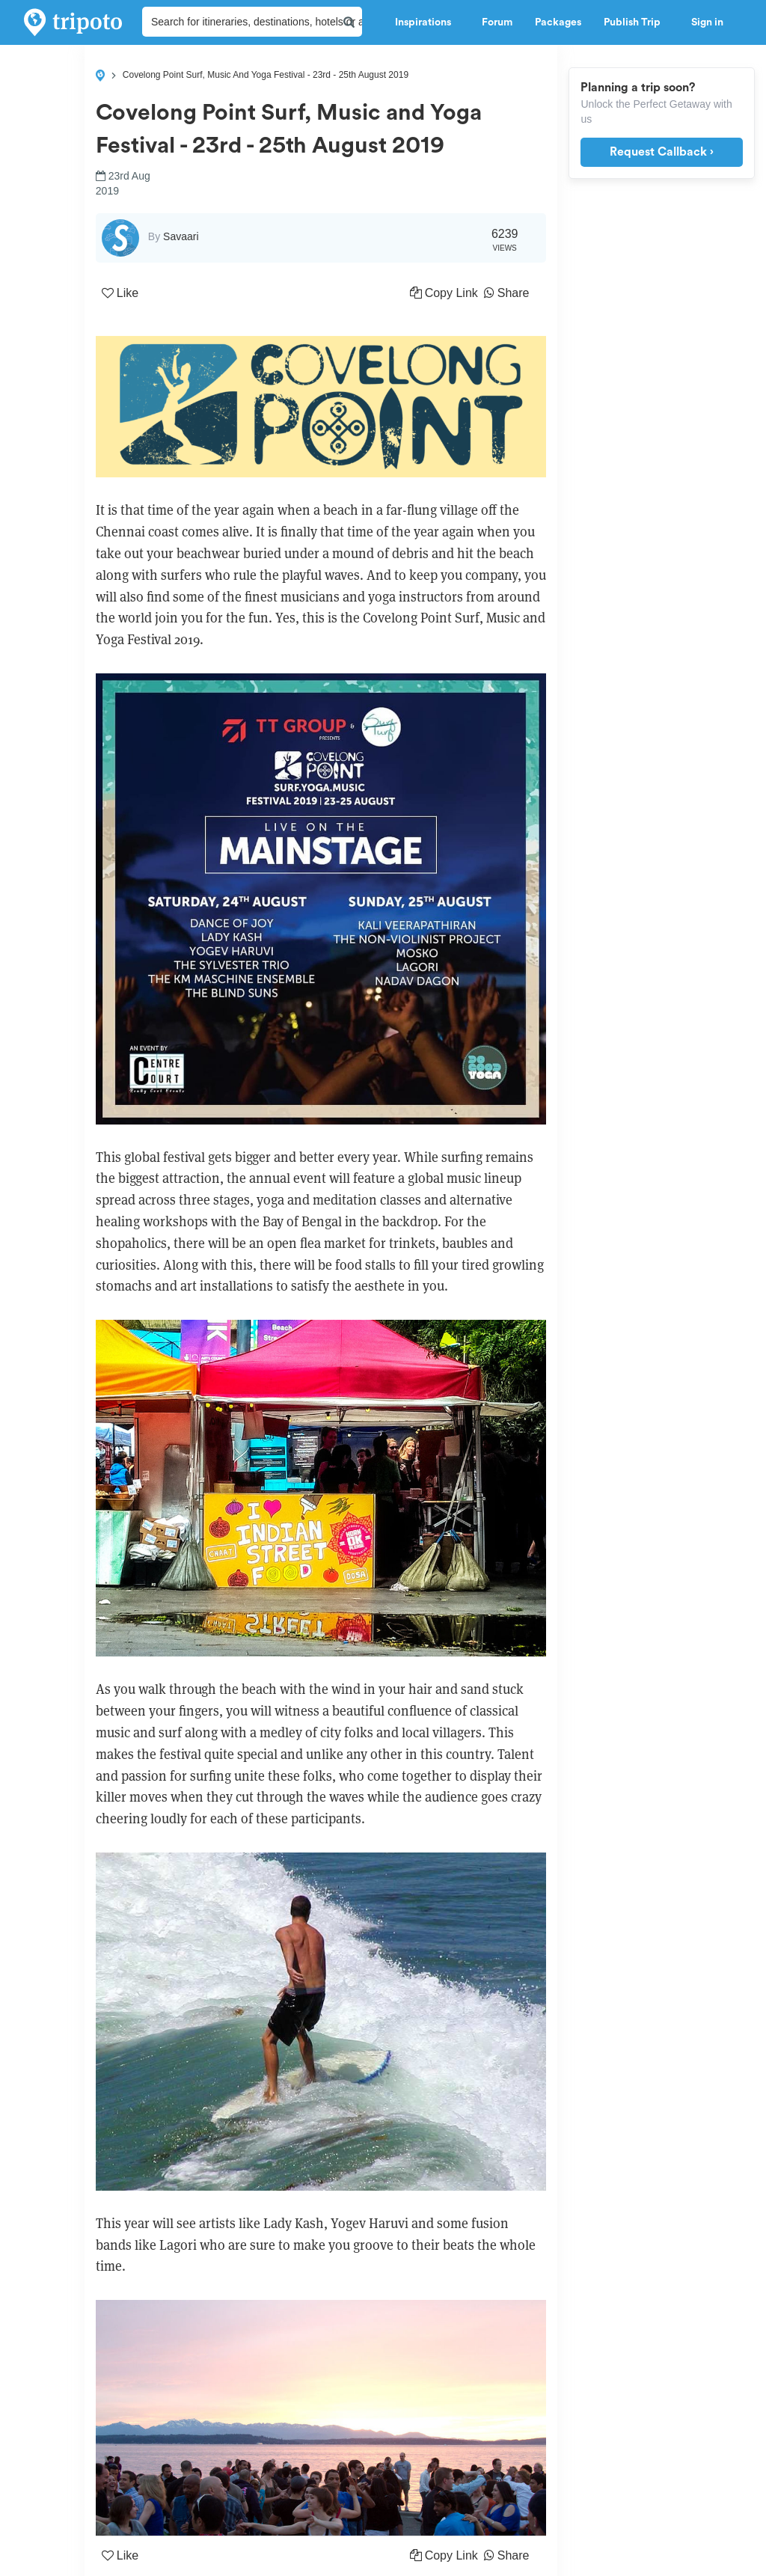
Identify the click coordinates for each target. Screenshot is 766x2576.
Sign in (707, 22)
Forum (497, 22)
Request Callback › (662, 152)
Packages (558, 22)
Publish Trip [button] (636, 22)
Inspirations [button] (427, 22)
